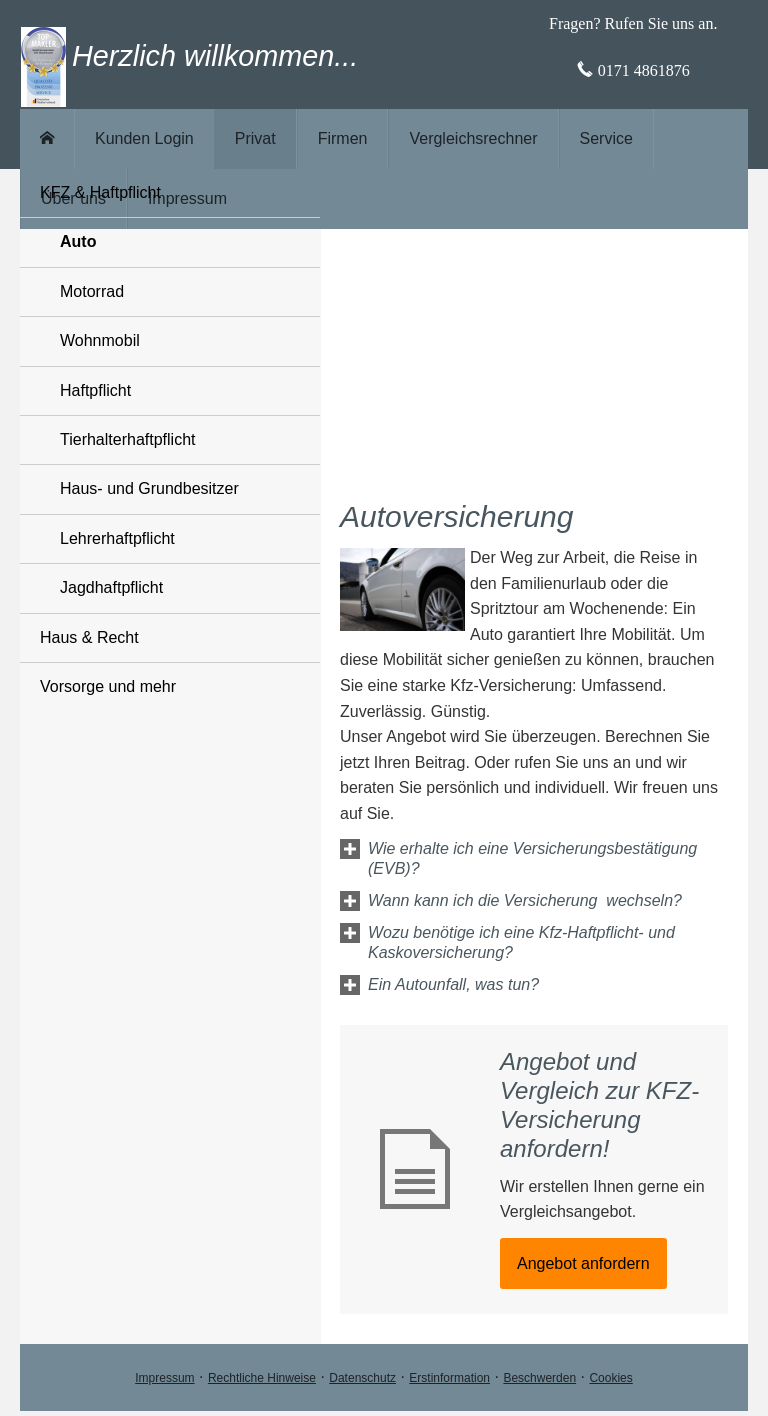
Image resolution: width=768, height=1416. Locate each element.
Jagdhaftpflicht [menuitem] (111, 587)
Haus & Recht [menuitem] (89, 637)
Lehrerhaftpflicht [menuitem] (117, 538)
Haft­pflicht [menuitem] (95, 390)
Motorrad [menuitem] (92, 291)
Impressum (164, 1378)
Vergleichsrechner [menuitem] (473, 138)
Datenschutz (362, 1378)
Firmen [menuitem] (343, 138)
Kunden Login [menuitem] (144, 138)
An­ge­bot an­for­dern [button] (583, 1263)
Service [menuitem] (606, 138)
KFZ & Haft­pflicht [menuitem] (100, 192)
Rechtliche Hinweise (262, 1378)
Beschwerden (539, 1378)
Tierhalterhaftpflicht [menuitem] (127, 439)
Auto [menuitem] (78, 241)
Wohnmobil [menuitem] (100, 340)
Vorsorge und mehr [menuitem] (108, 686)
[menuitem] (47, 139)
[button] (547, 868)
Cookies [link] (610, 1378)
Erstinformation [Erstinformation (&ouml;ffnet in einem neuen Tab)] (449, 1378)
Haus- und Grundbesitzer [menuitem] (149, 488)
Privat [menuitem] (255, 138)
